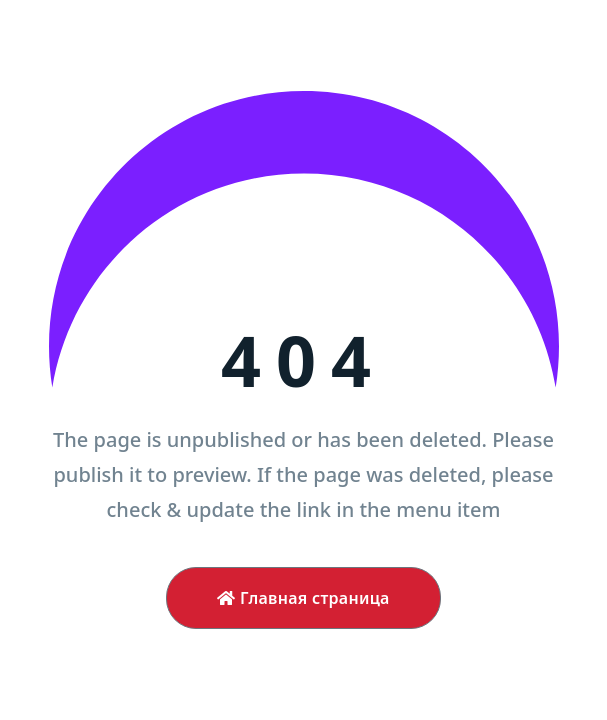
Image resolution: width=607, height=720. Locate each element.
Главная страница (303, 598)
